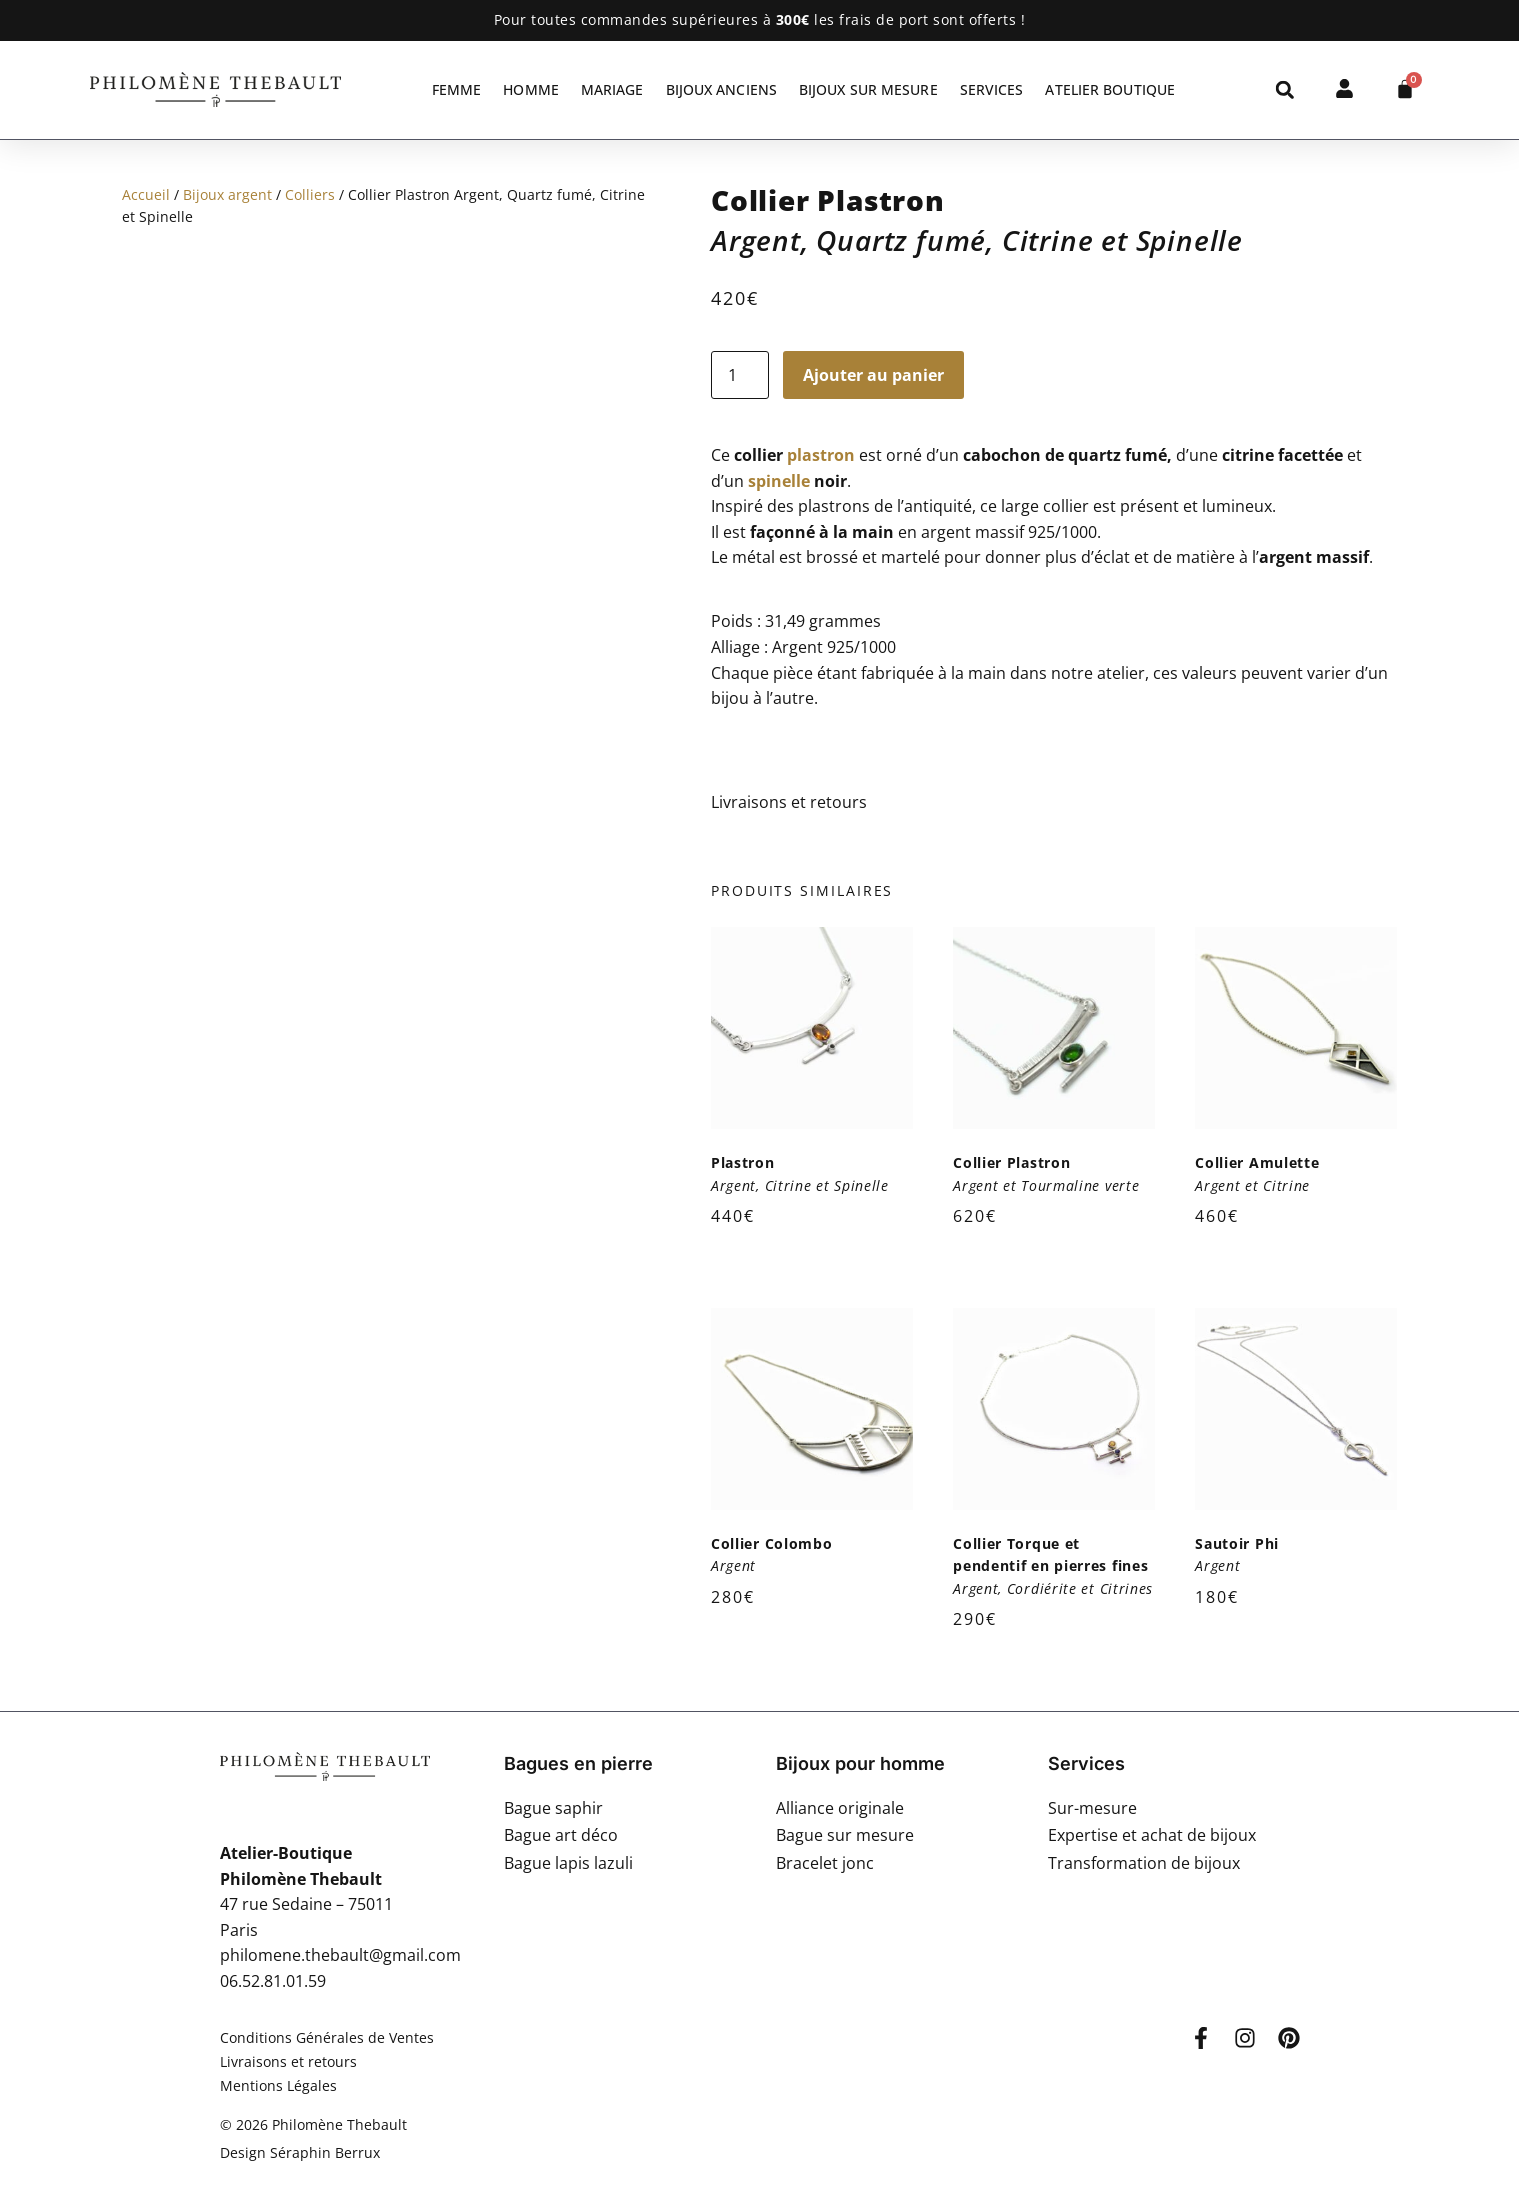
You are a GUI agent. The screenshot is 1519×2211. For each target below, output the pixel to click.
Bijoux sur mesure (868, 89)
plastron (821, 455)
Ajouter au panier (873, 375)
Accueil (146, 194)
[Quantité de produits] (740, 375)
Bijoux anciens (721, 89)
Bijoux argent (227, 194)
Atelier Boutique (1110, 89)
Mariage (612, 89)
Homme (531, 89)
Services (992, 89)
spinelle (779, 481)
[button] (1284, 89)
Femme (457, 89)
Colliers (310, 194)
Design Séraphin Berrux (300, 2152)
